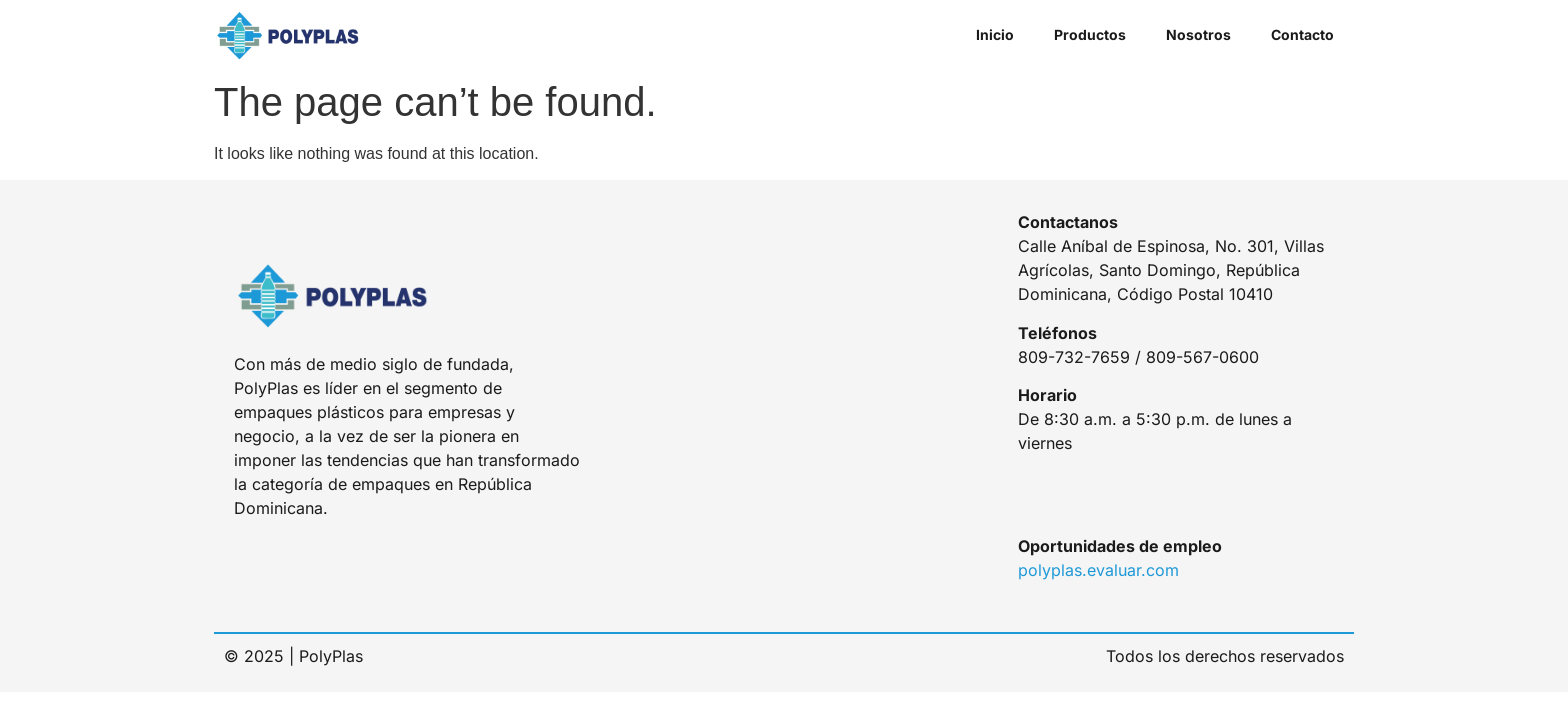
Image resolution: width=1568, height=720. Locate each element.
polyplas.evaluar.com (1098, 570)
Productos (1090, 34)
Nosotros (1198, 34)
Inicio (995, 34)
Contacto (1302, 34)
